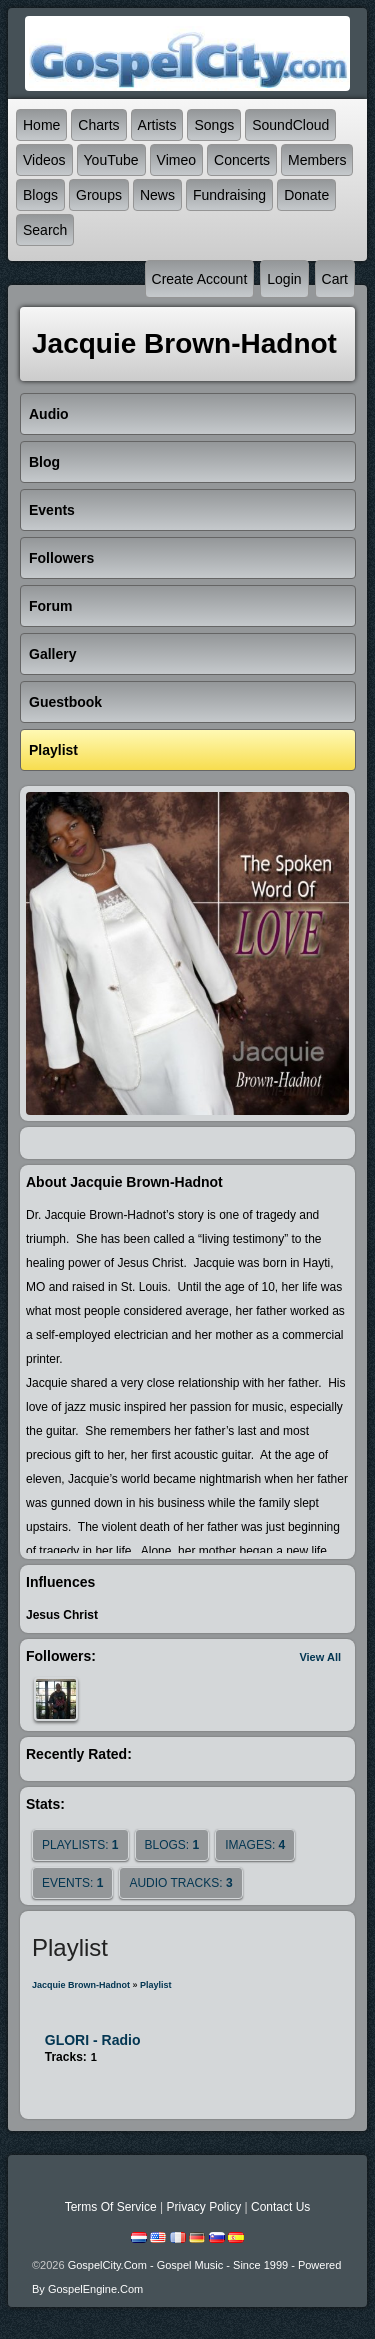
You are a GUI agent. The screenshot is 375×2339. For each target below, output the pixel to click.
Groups (99, 195)
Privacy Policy (203, 2207)
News (157, 195)
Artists (157, 125)
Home (41, 125)
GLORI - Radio (93, 2040)
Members (317, 160)
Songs (214, 125)
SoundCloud (290, 125)
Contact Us (280, 2207)
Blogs (40, 195)
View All (320, 1657)
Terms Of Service (111, 2207)
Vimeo (176, 160)
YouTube (111, 160)
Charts (98, 125)
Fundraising (229, 195)
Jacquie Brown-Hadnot (81, 1985)
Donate (306, 195)
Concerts (242, 160)
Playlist (156, 1985)
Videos (44, 160)
